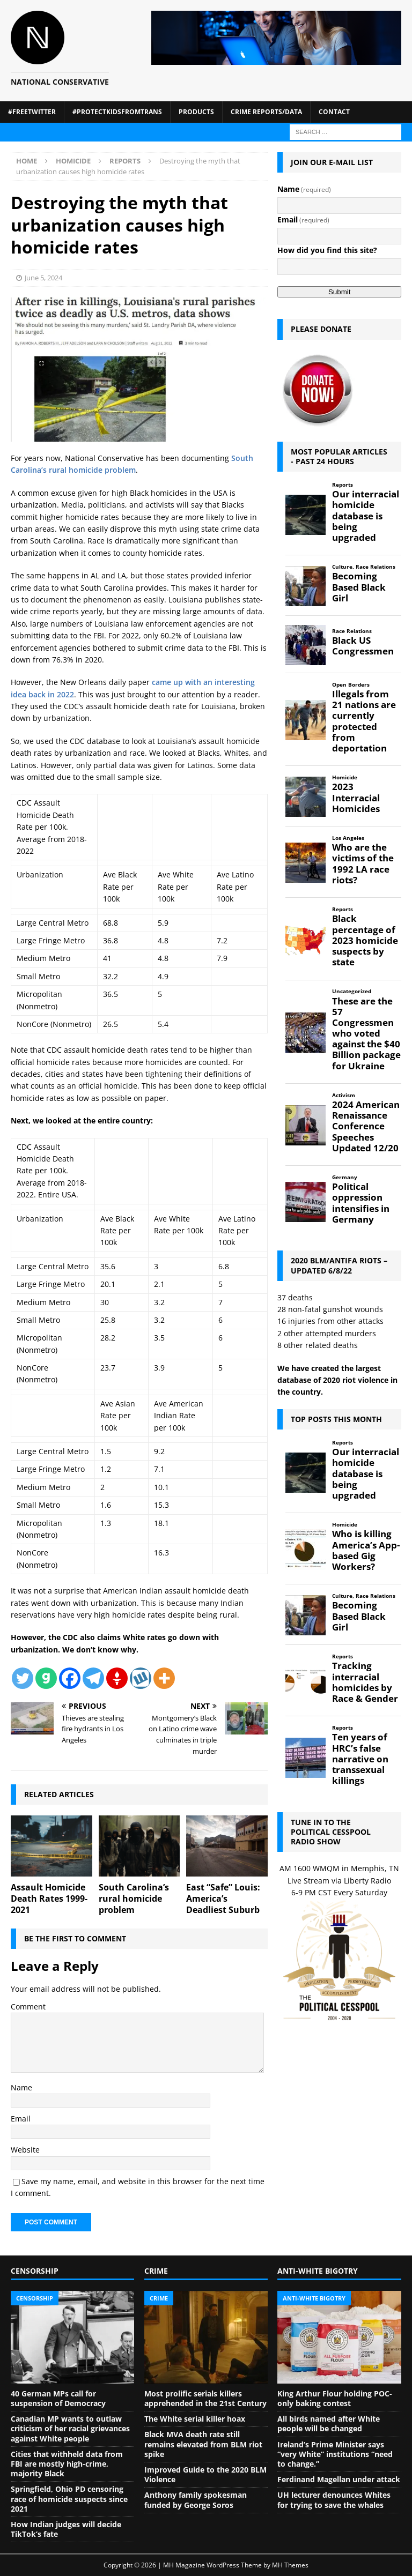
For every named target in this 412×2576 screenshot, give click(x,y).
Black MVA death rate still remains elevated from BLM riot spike (203, 2444)
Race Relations (375, 566)
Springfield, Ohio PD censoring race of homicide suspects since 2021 (69, 2498)
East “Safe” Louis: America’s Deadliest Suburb (223, 1898)
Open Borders (351, 684)
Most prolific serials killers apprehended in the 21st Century (205, 2398)
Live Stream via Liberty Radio (339, 1880)
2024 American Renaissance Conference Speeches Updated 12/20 (366, 1126)
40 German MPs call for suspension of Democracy (58, 2398)
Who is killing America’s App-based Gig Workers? (366, 1550)
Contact (334, 111)
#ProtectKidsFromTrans (117, 111)
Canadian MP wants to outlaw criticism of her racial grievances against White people (70, 2428)
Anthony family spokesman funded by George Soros (195, 2500)
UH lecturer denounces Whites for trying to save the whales (334, 2500)
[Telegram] (93, 1678)
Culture (342, 566)
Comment (28, 2006)
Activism (343, 1095)
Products (196, 111)
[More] (164, 1678)
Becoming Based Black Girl (359, 587)
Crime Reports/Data (266, 111)
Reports (342, 484)
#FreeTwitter (32, 111)
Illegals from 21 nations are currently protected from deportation (364, 721)
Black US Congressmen (363, 646)
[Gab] (46, 1678)
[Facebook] (69, 1678)
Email (21, 2118)
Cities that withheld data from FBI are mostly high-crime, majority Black (67, 2463)
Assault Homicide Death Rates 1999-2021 (49, 1898)
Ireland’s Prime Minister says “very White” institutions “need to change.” (335, 2454)
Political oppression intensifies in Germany (360, 1203)
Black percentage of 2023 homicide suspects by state (365, 940)
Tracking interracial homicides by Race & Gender (365, 1682)
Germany (344, 1177)
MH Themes (290, 2565)
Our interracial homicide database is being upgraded (365, 516)
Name (21, 2087)
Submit (339, 292)
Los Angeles (348, 838)
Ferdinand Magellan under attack (338, 2479)
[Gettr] (117, 1678)
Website (25, 2150)
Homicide (73, 161)
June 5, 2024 (43, 277)
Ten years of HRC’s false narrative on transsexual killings (360, 1759)
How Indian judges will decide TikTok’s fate (66, 2529)
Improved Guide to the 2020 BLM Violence (205, 2474)
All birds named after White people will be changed (328, 2423)
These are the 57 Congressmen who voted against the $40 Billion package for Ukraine (366, 1033)
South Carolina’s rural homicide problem (134, 1898)
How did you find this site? (327, 250)
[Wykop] (140, 1678)
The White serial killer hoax (194, 2419)
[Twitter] (22, 1678)
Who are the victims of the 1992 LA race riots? (363, 863)
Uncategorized (351, 991)
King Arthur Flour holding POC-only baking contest (334, 2398)
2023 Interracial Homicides (356, 797)
